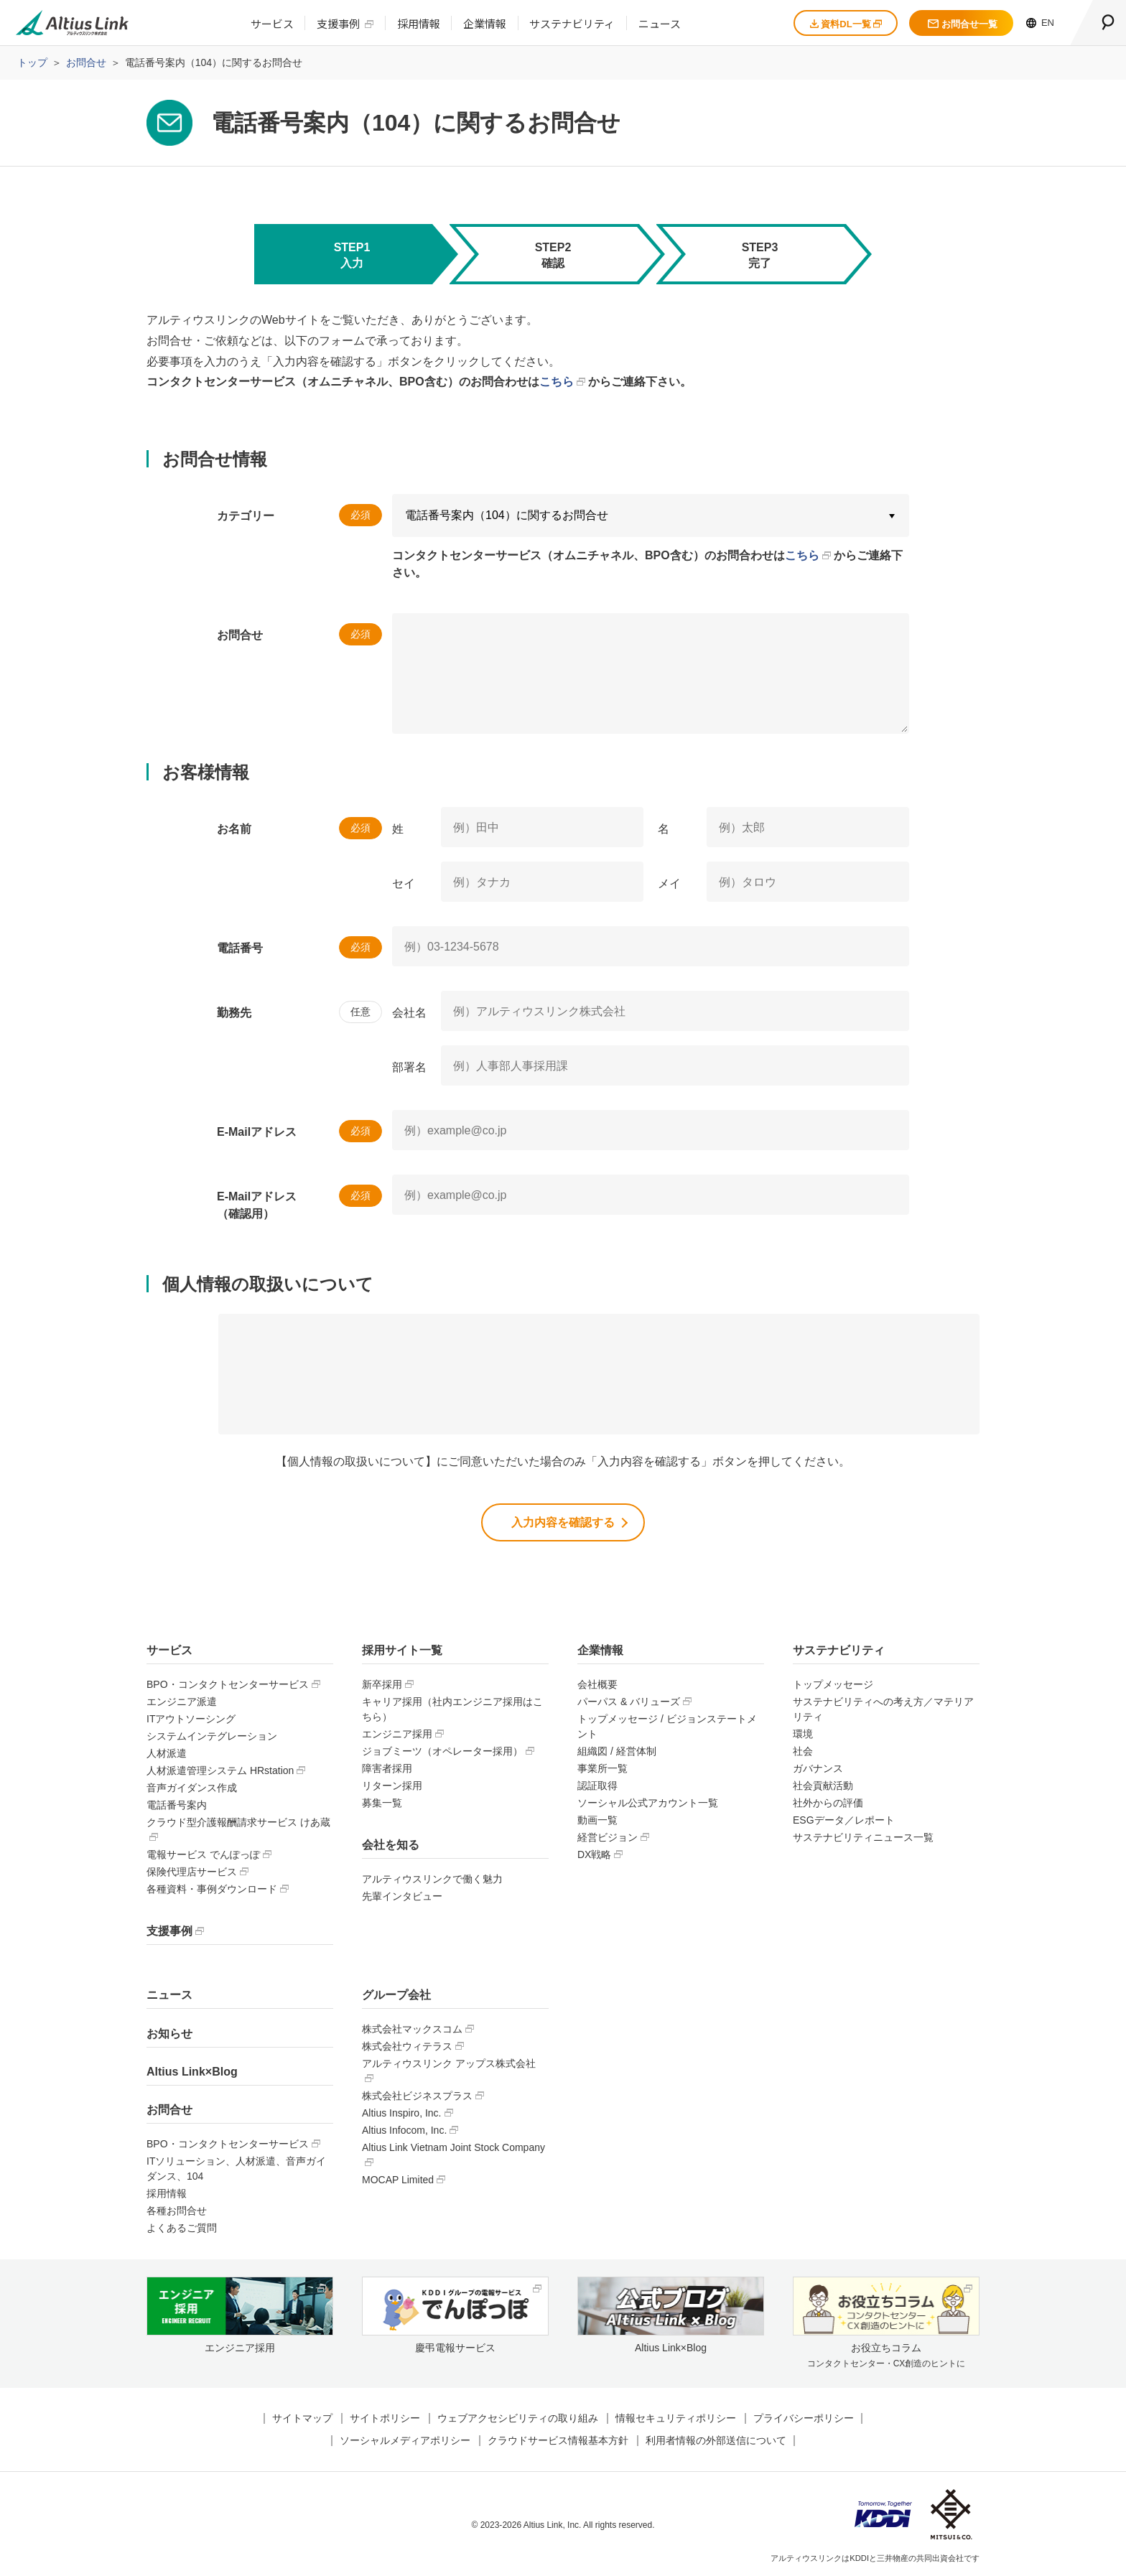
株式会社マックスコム (412, 2026)
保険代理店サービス (191, 1869)
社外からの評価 (828, 1800)
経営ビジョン (607, 1834)
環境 (803, 1731)
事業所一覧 (602, 1765)
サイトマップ (302, 2415)
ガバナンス (818, 1765)
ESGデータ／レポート (844, 1817)
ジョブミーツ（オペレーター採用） (442, 1748)
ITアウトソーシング (191, 1716)
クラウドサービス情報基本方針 (558, 2437)
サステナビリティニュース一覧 (863, 1834)
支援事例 (338, 23)
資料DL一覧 (846, 24)
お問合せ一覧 (962, 24)
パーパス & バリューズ (628, 1698)
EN (1040, 22)
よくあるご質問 (181, 2225)
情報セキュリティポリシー (675, 2415)
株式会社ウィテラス (407, 2043)
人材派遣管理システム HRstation (220, 1767)
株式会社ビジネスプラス (417, 2093)
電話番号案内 (176, 1802)
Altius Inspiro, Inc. (402, 2110)
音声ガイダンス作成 (191, 1785)
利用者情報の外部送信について (716, 2437)
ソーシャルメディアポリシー (405, 2437)
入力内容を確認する (563, 1519)
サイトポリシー (385, 2415)
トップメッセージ (833, 1681)
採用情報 (418, 23)
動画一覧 (597, 1817)
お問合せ (169, 2107)
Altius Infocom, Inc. (404, 2127)
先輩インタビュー (402, 1893)
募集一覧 (382, 1800)
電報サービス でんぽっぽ (203, 1851)
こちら (556, 381)
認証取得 (597, 1782)
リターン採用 (392, 1782)
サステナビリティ (572, 23)
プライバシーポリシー (803, 2415)
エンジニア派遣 (181, 1698)
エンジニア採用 (397, 1731)
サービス (272, 23)
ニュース (659, 23)
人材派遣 (166, 1750)
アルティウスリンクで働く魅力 (432, 1876)
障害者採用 (387, 1765)
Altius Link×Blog (192, 2069)
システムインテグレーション (211, 1733)
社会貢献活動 (823, 1782)
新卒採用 (382, 1681)
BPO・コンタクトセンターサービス (227, 1681)
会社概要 (597, 1681)
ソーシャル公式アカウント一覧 (647, 1800)
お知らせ (169, 2030)
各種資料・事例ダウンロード (211, 1886)
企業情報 (484, 23)
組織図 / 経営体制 (616, 1748)
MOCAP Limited (398, 2177)
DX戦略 (594, 1851)
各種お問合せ (176, 2207)
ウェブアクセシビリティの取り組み (517, 2415)
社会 (803, 1748)
